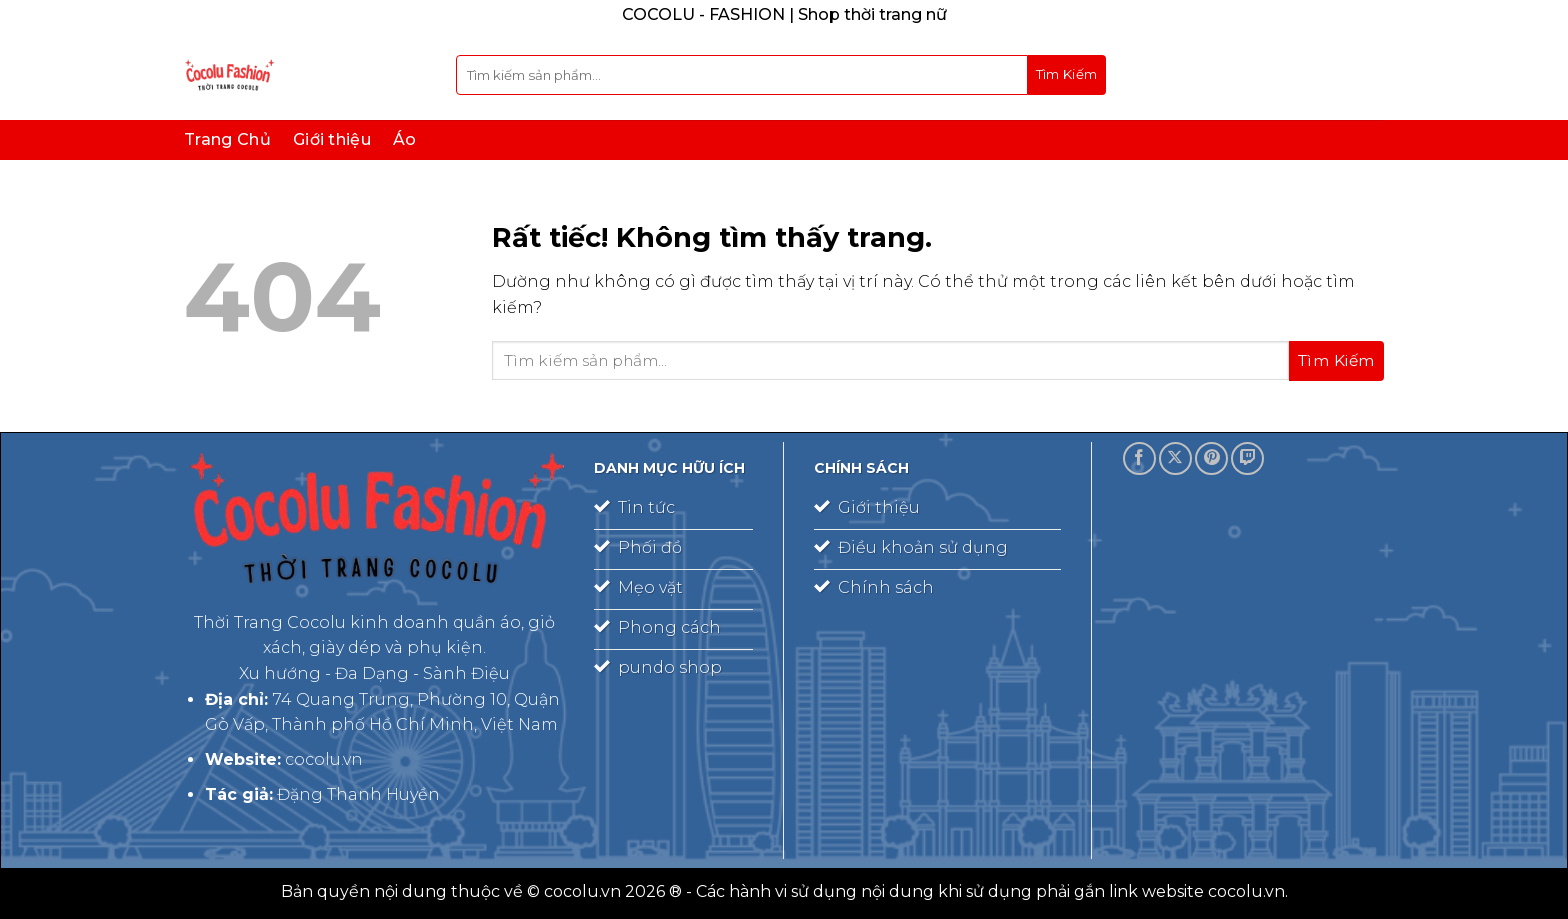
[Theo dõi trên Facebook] (1139, 458)
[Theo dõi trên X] (1175, 458)
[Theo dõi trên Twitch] (1247, 458)
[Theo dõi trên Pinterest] (1211, 458)
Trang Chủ (227, 139)
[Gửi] (1067, 75)
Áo (405, 139)
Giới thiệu (332, 139)
